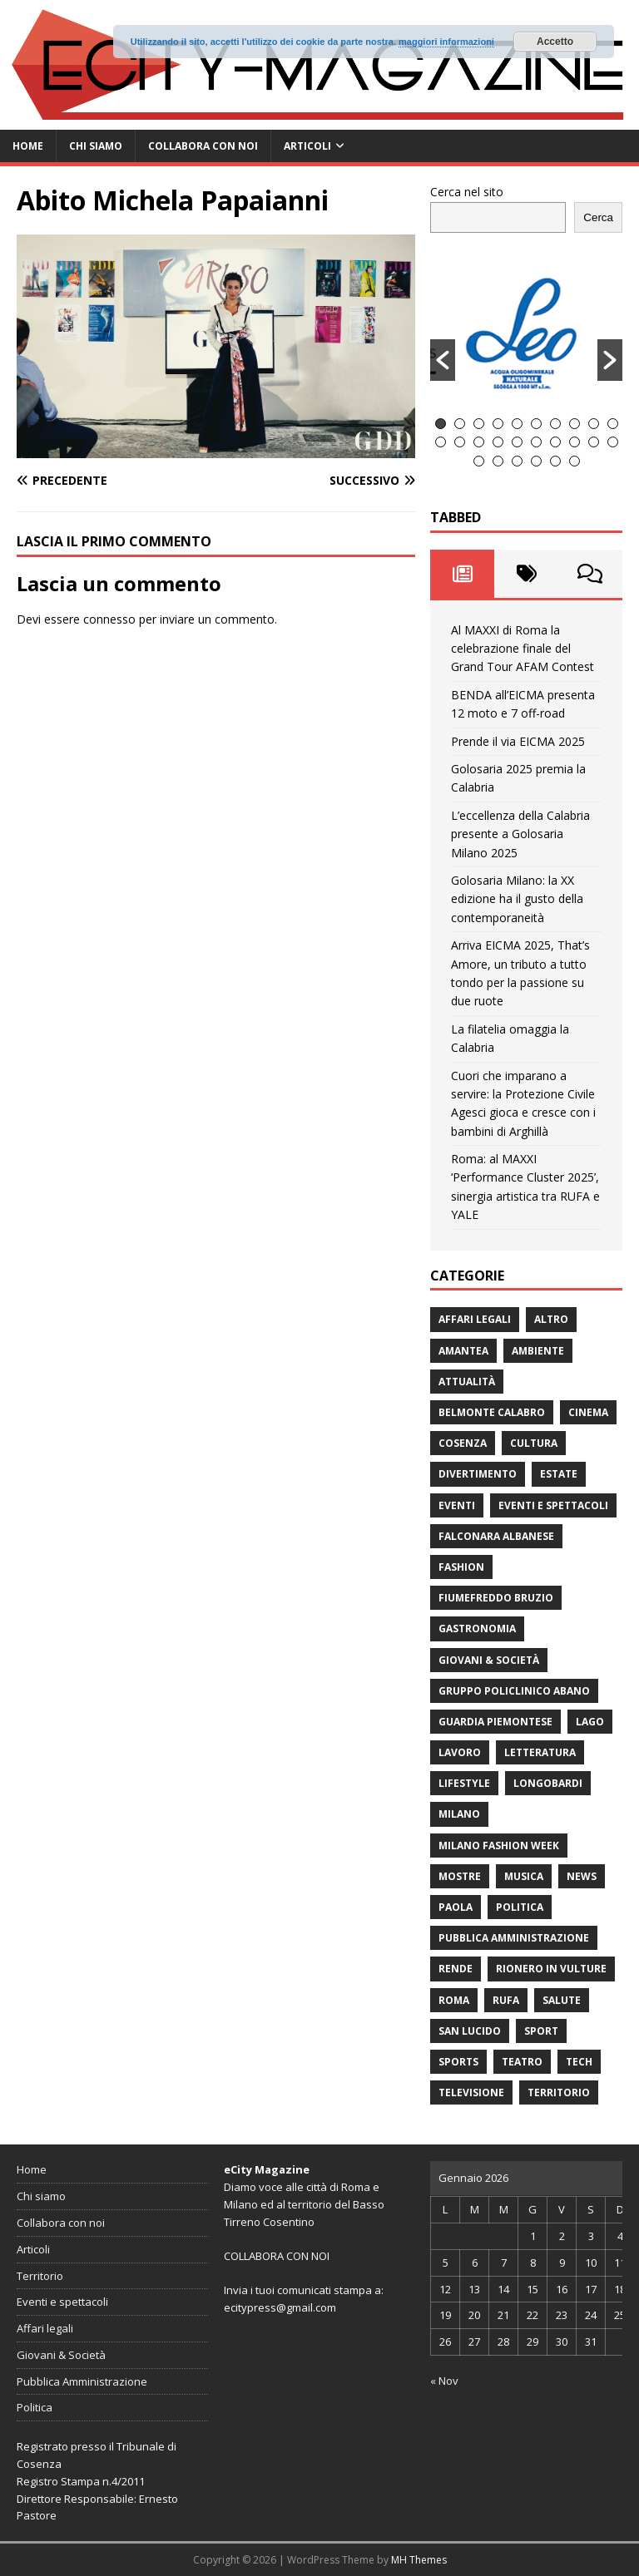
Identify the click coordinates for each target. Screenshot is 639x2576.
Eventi (456, 1505)
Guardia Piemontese (495, 1722)
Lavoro (459, 1752)
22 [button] (498, 461)
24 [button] (536, 461)
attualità (466, 1381)
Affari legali (474, 1319)
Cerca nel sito (466, 192)
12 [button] (459, 442)
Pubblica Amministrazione (513, 1938)
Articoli (307, 146)
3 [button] (478, 423)
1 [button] (440, 423)
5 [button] (517, 423)
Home (27, 146)
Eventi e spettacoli (553, 1505)
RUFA (506, 2000)
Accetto (555, 41)
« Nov (444, 2380)
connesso (109, 619)
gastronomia (477, 1628)
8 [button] (574, 423)
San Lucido (469, 2031)
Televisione (471, 2092)
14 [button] (498, 442)
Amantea (463, 1351)
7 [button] (555, 423)
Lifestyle (464, 1783)
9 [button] (593, 423)
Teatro (522, 2062)
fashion (461, 1567)
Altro (551, 1319)
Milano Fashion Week (498, 1845)
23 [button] (517, 461)
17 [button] (555, 442)
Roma (453, 2000)
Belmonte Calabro (491, 1412)
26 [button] (574, 461)
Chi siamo (95, 146)
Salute (561, 2000)
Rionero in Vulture (551, 1969)
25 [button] (555, 461)
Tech (579, 2062)
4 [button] (498, 423)
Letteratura (540, 1752)
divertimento (477, 1474)
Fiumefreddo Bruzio (495, 1598)
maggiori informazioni (446, 42)
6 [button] (536, 423)
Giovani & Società (488, 1660)
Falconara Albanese (496, 1536)
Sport (541, 2031)
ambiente (538, 1351)
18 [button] (574, 442)
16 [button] (536, 442)
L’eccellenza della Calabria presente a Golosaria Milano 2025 (520, 834)
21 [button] (478, 461)
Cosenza (462, 1443)
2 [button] (459, 423)
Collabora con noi (203, 146)
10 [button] (612, 423)
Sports (458, 2062)
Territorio (559, 2092)
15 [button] (517, 442)
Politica (519, 1907)
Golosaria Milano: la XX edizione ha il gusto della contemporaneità (517, 898)
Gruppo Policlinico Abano (514, 1691)
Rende (455, 1969)
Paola (455, 1907)
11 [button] (440, 442)
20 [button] (612, 442)
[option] (526, 332)
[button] (442, 360)
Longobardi (547, 1783)
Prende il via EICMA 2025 (518, 741)
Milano (459, 1814)
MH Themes (419, 2560)
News (582, 1876)
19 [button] (593, 442)
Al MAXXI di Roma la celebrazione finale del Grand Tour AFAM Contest (522, 648)
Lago (590, 1722)
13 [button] (478, 442)
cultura (533, 1443)
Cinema (588, 1412)
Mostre (459, 1876)
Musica (523, 1876)
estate (558, 1474)
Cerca (598, 217)
